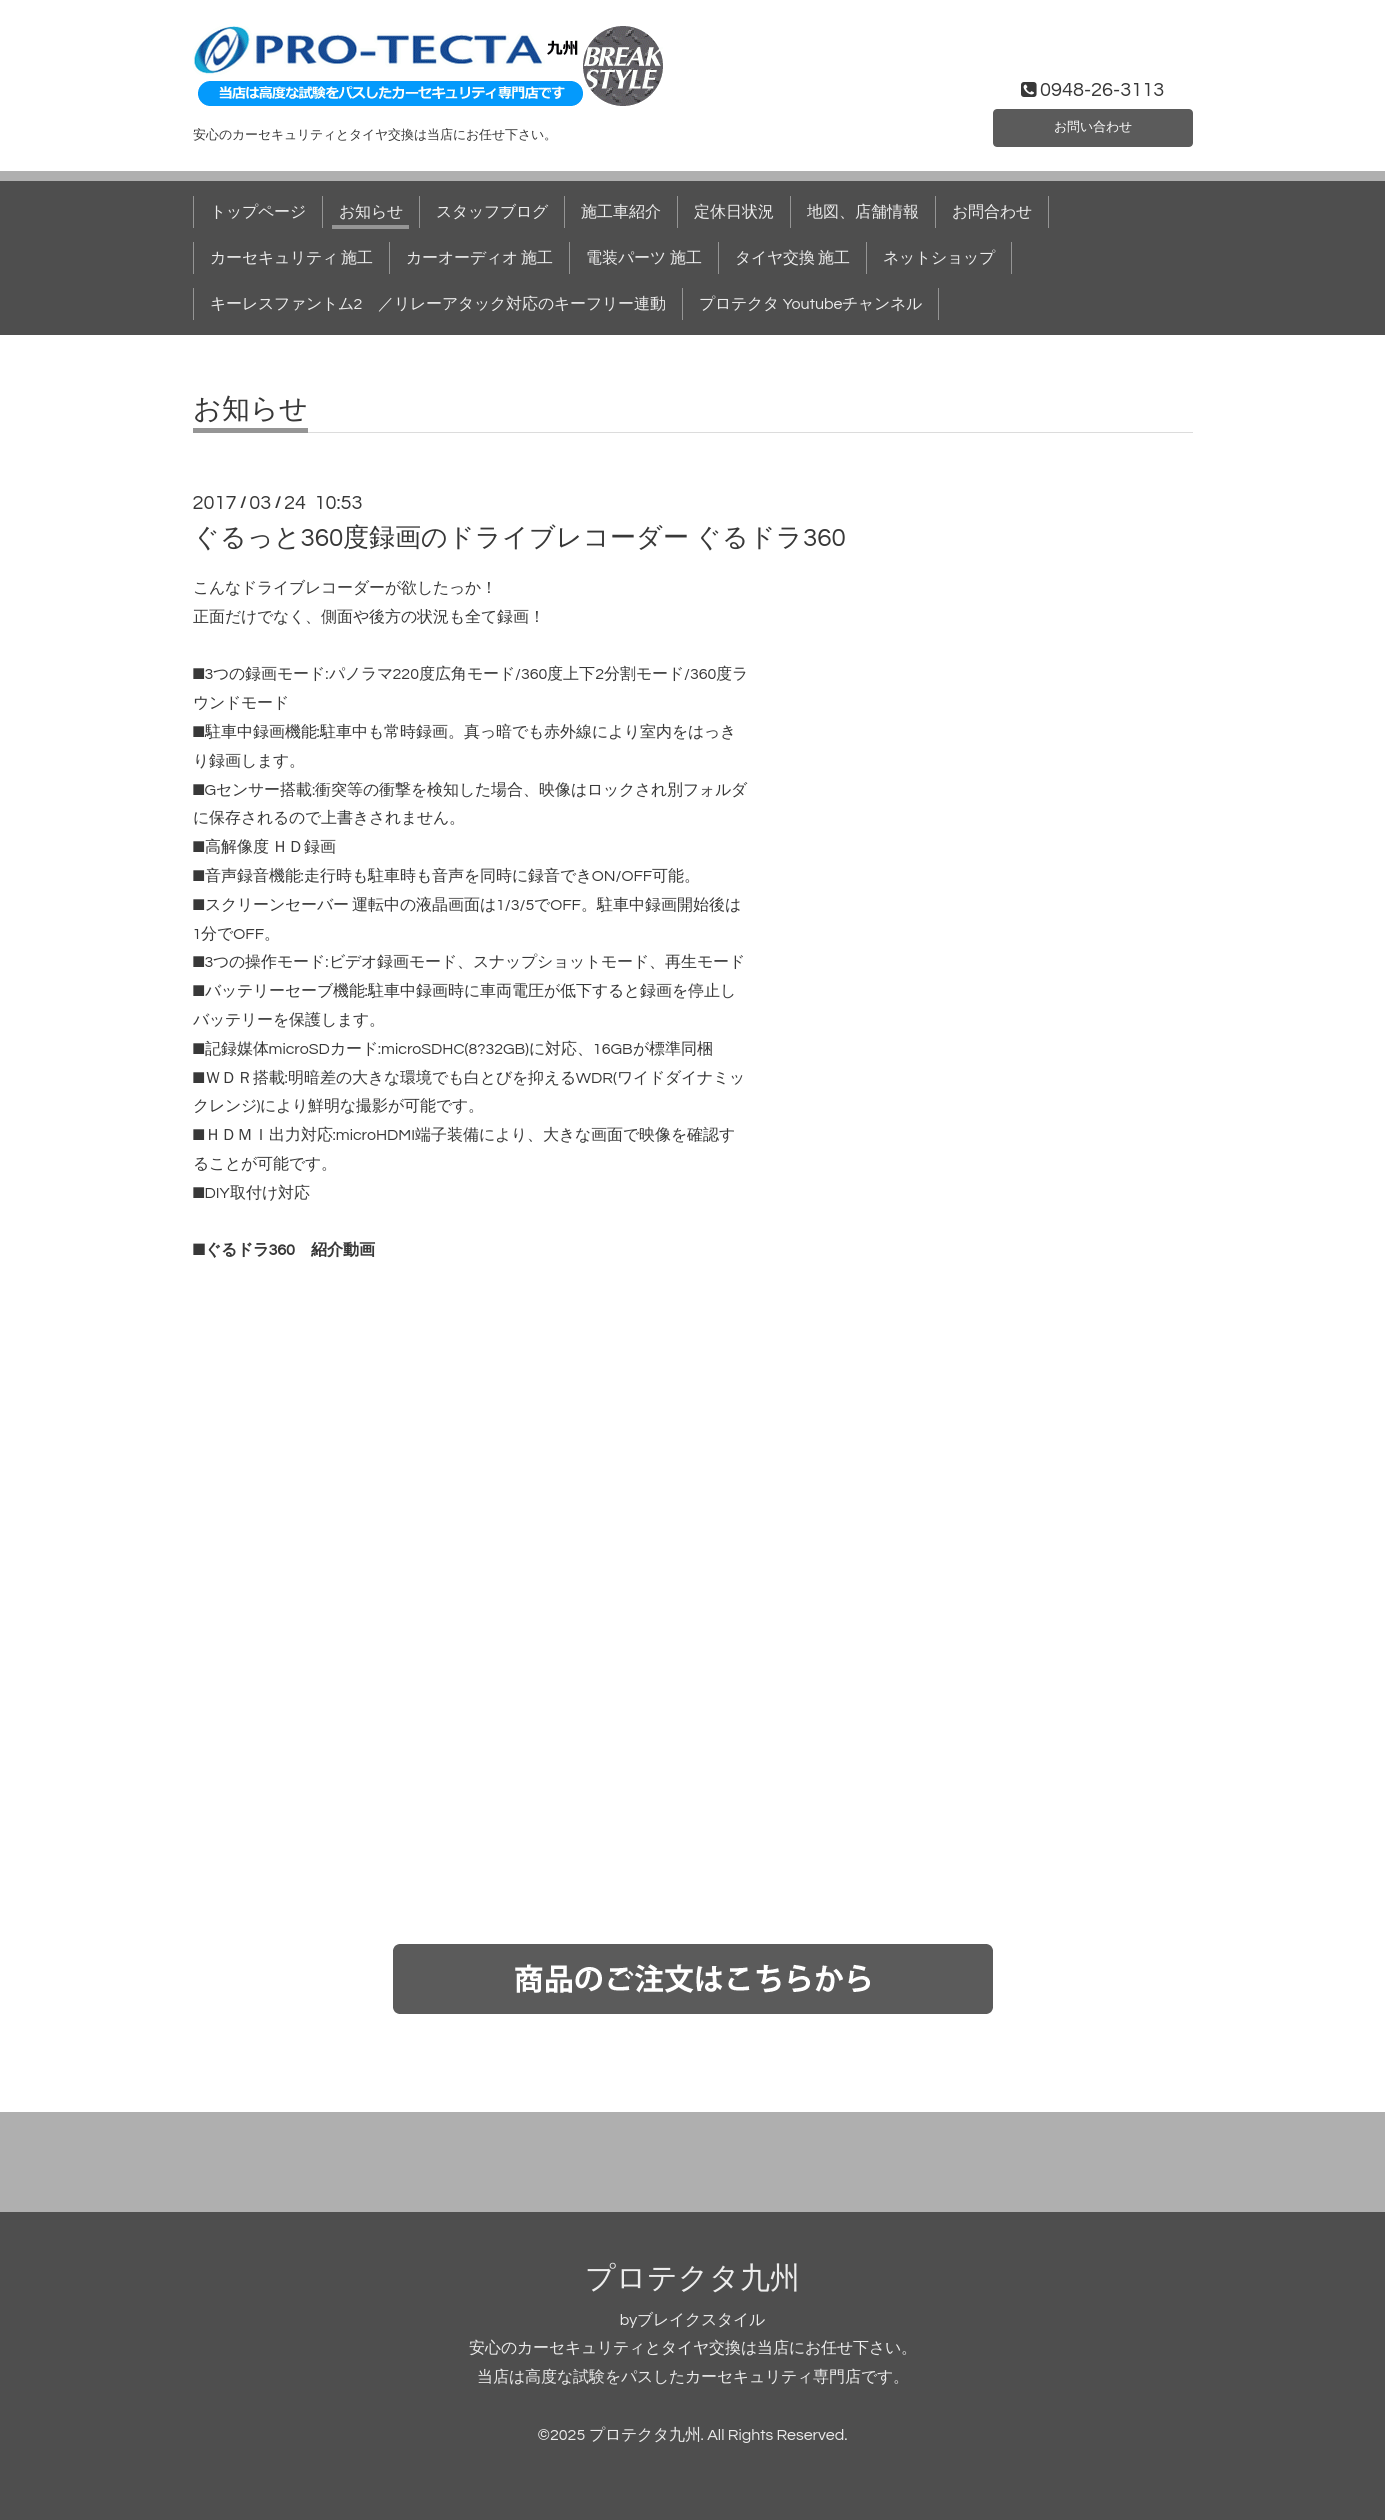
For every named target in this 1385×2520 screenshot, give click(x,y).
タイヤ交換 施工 (792, 258)
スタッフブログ (492, 212)
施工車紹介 (621, 212)
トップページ (258, 212)
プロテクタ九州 (692, 2278)
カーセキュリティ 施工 (291, 258)
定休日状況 (734, 212)
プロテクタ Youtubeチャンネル (810, 304)
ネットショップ (939, 258)
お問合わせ (992, 212)
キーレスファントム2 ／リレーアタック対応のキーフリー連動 (438, 304)
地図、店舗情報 (863, 212)
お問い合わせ (1093, 124)
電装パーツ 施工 (643, 258)
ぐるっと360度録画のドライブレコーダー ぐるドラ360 (519, 538)
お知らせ (371, 212)
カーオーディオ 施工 (479, 258)
